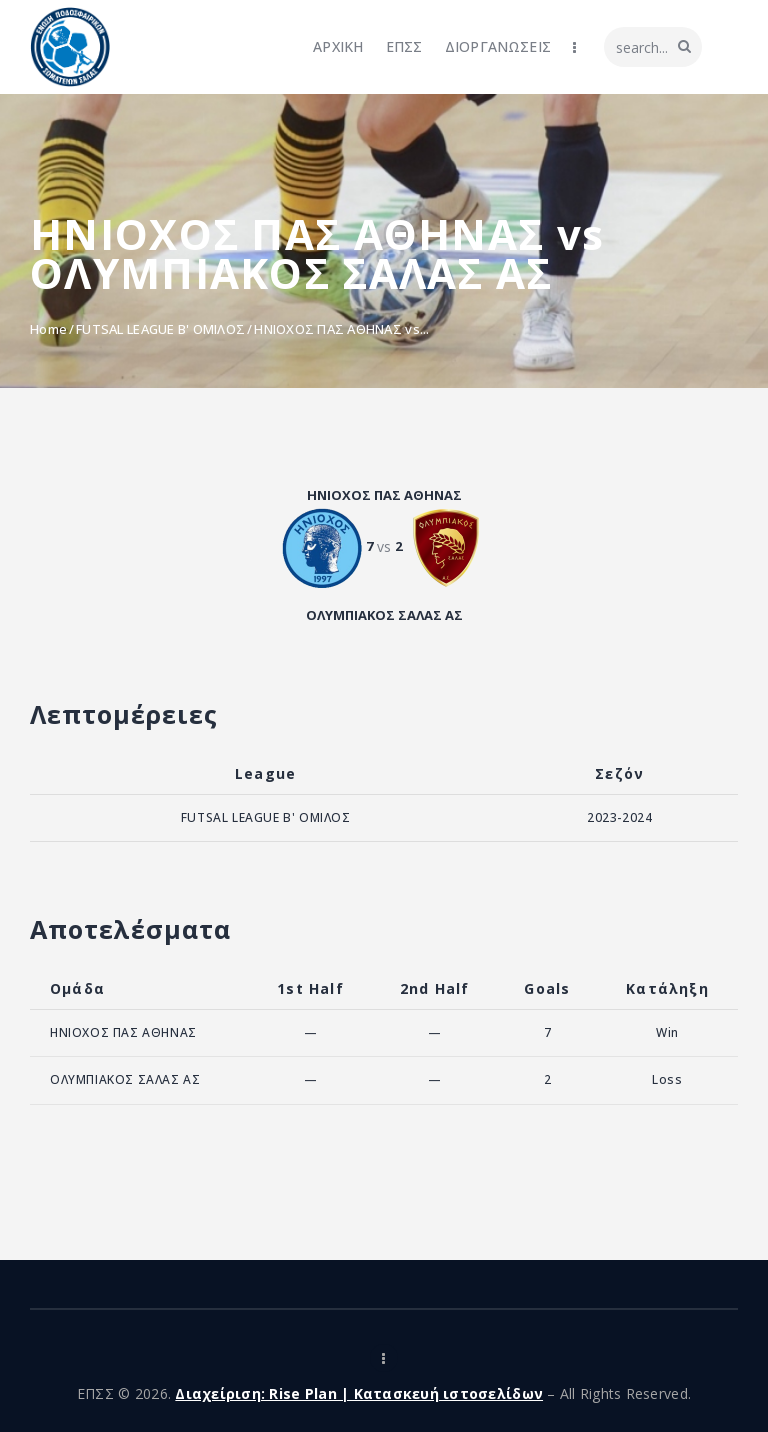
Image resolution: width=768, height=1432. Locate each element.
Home (48, 329)
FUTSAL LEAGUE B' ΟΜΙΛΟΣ (160, 329)
